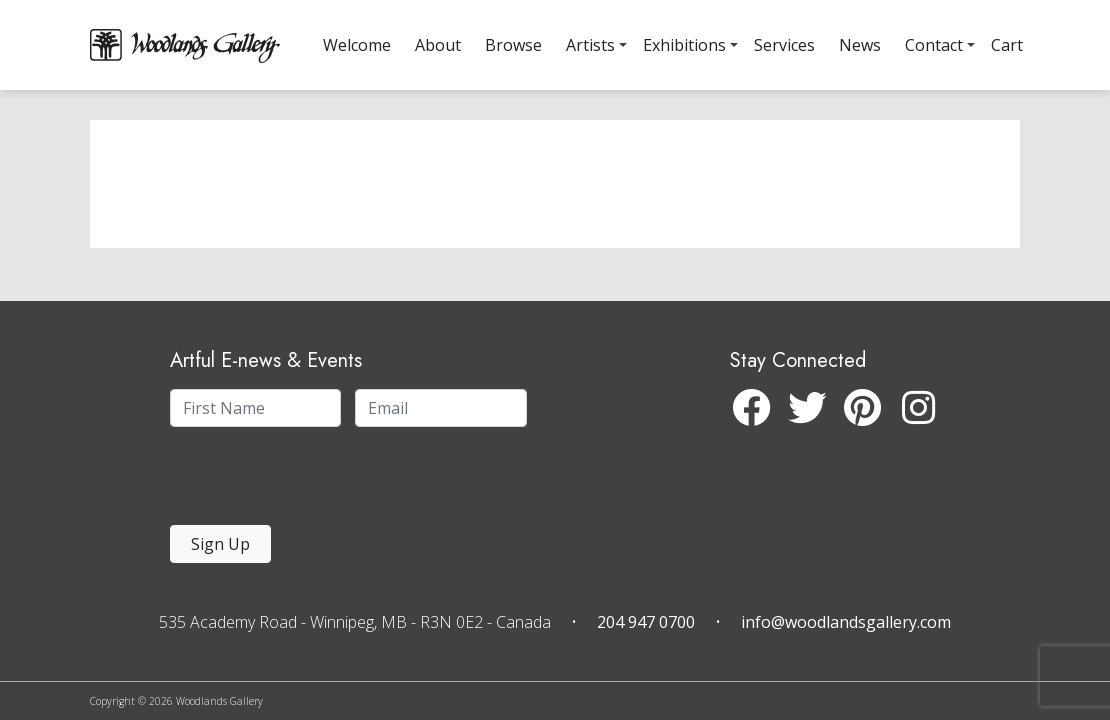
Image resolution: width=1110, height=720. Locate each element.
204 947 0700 (646, 622)
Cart (1007, 45)
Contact (934, 45)
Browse (513, 45)
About (438, 45)
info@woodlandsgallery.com (846, 622)
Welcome (357, 45)
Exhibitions (684, 45)
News (860, 45)
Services (784, 45)
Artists (590, 45)
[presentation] (293, 481)
